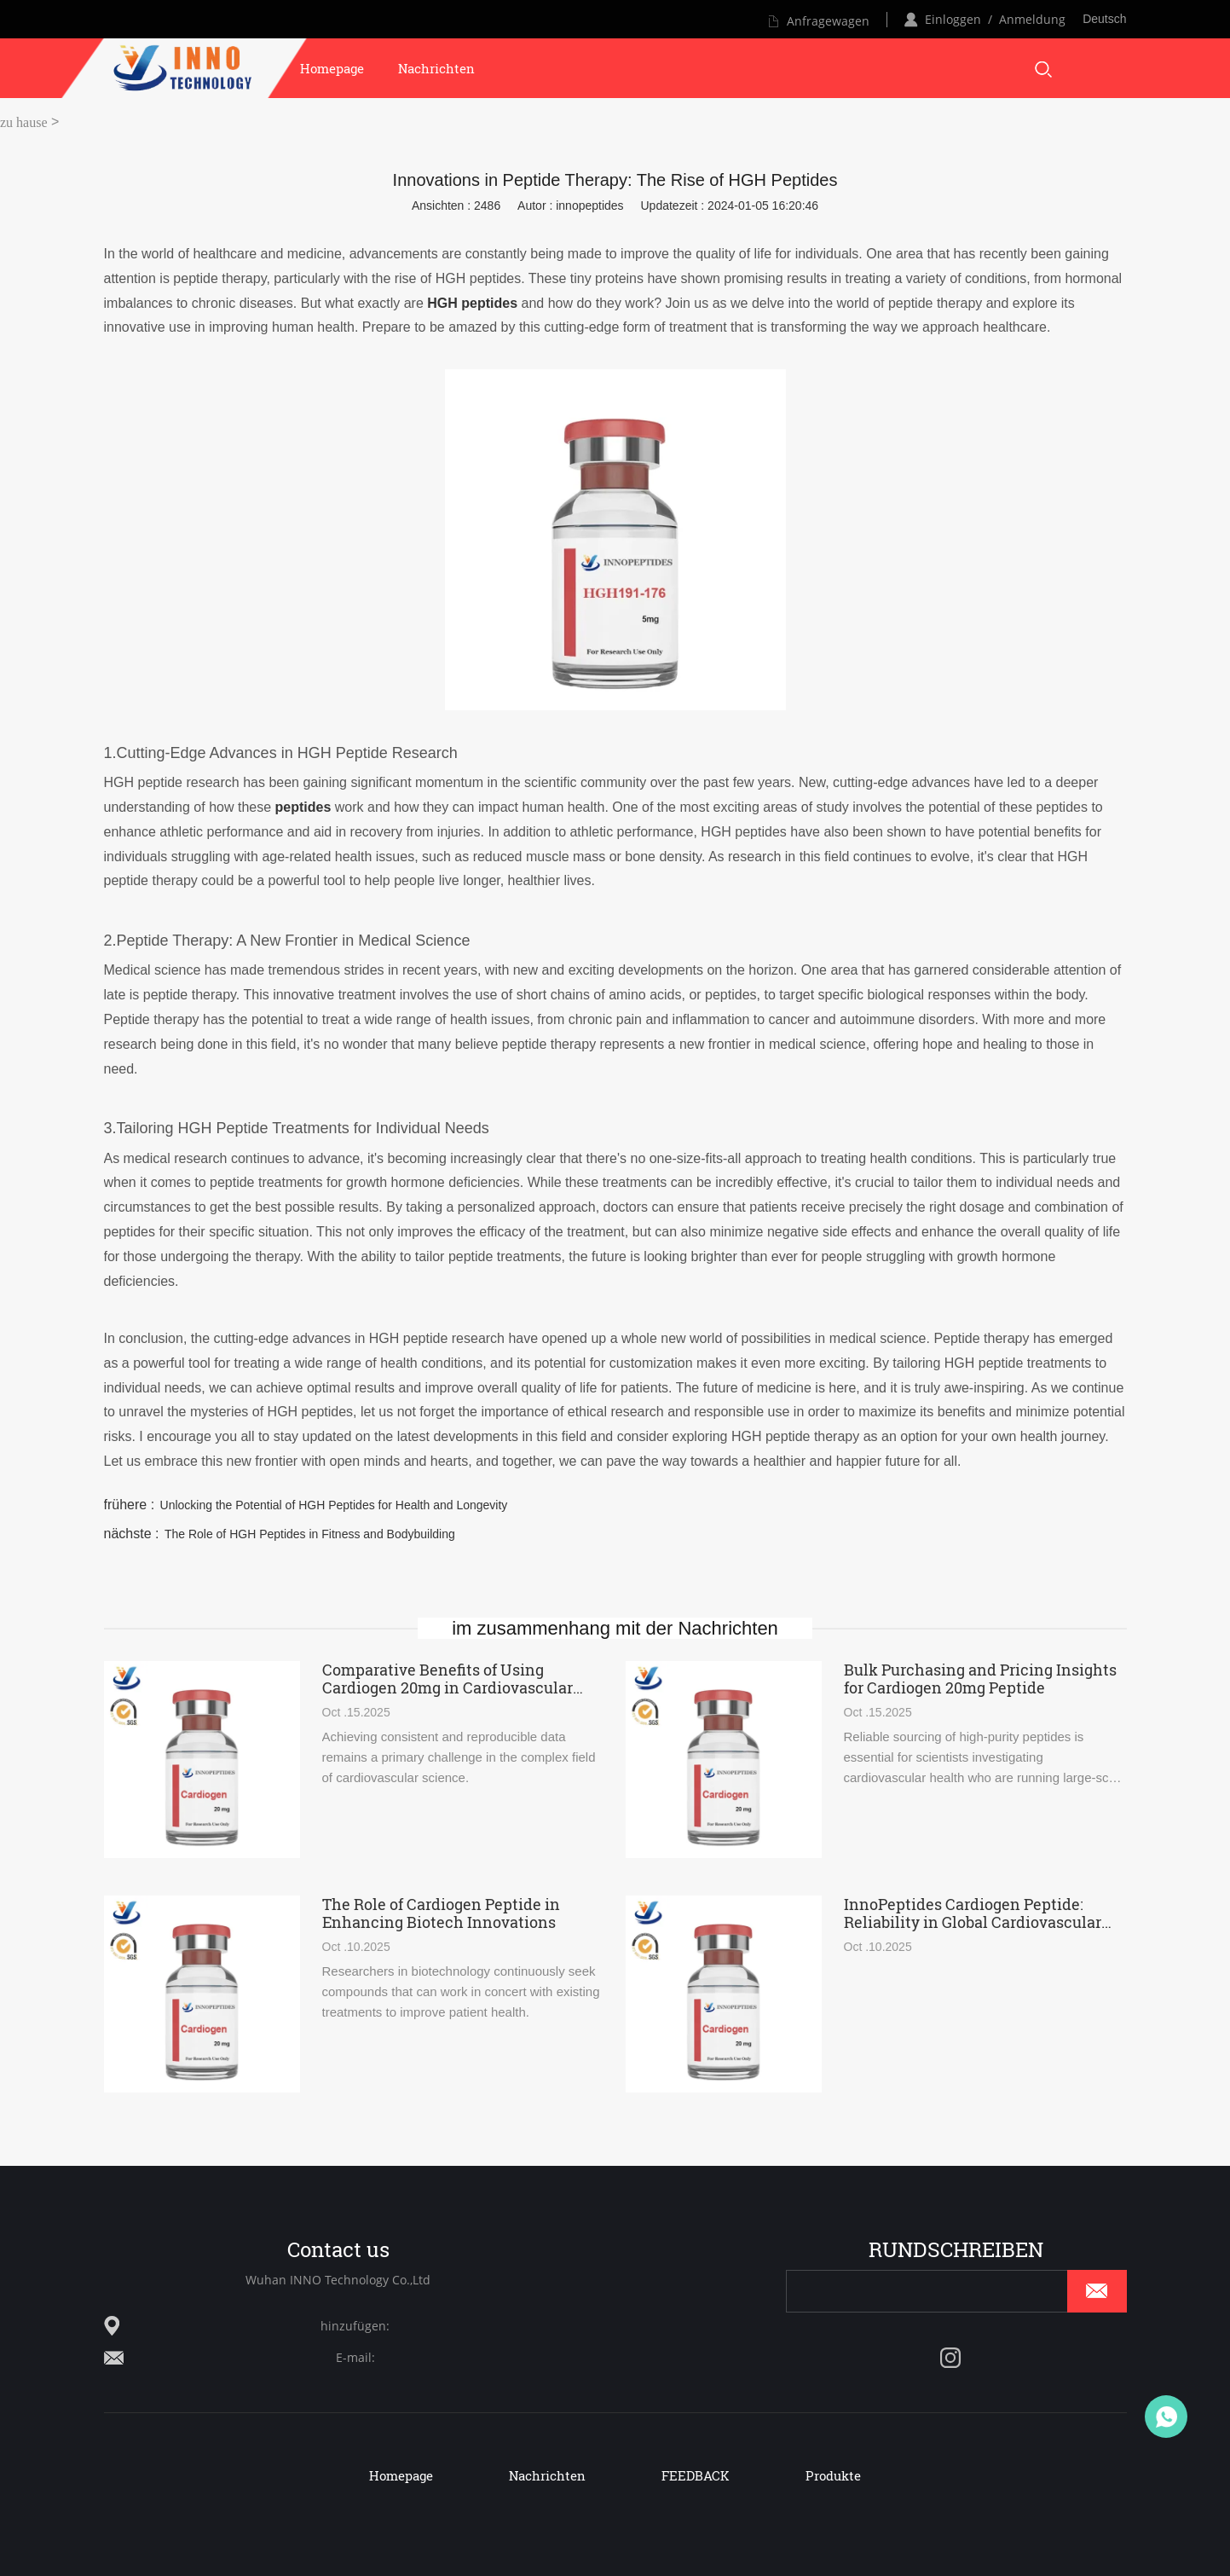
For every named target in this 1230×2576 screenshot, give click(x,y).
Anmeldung (1032, 19)
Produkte (833, 2475)
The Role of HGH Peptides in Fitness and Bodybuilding (310, 1534)
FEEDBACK (695, 2475)
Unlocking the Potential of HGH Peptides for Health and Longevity (334, 1505)
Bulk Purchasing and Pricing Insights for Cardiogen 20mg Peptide (980, 1679)
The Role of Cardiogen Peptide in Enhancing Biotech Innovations (441, 1913)
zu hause (24, 122)
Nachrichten (436, 68)
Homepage (332, 68)
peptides (303, 807)
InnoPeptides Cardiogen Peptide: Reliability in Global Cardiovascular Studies (972, 1913)
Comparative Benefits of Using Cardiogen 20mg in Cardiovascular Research (447, 1679)
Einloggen (953, 19)
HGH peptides (472, 303)
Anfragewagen (828, 21)
